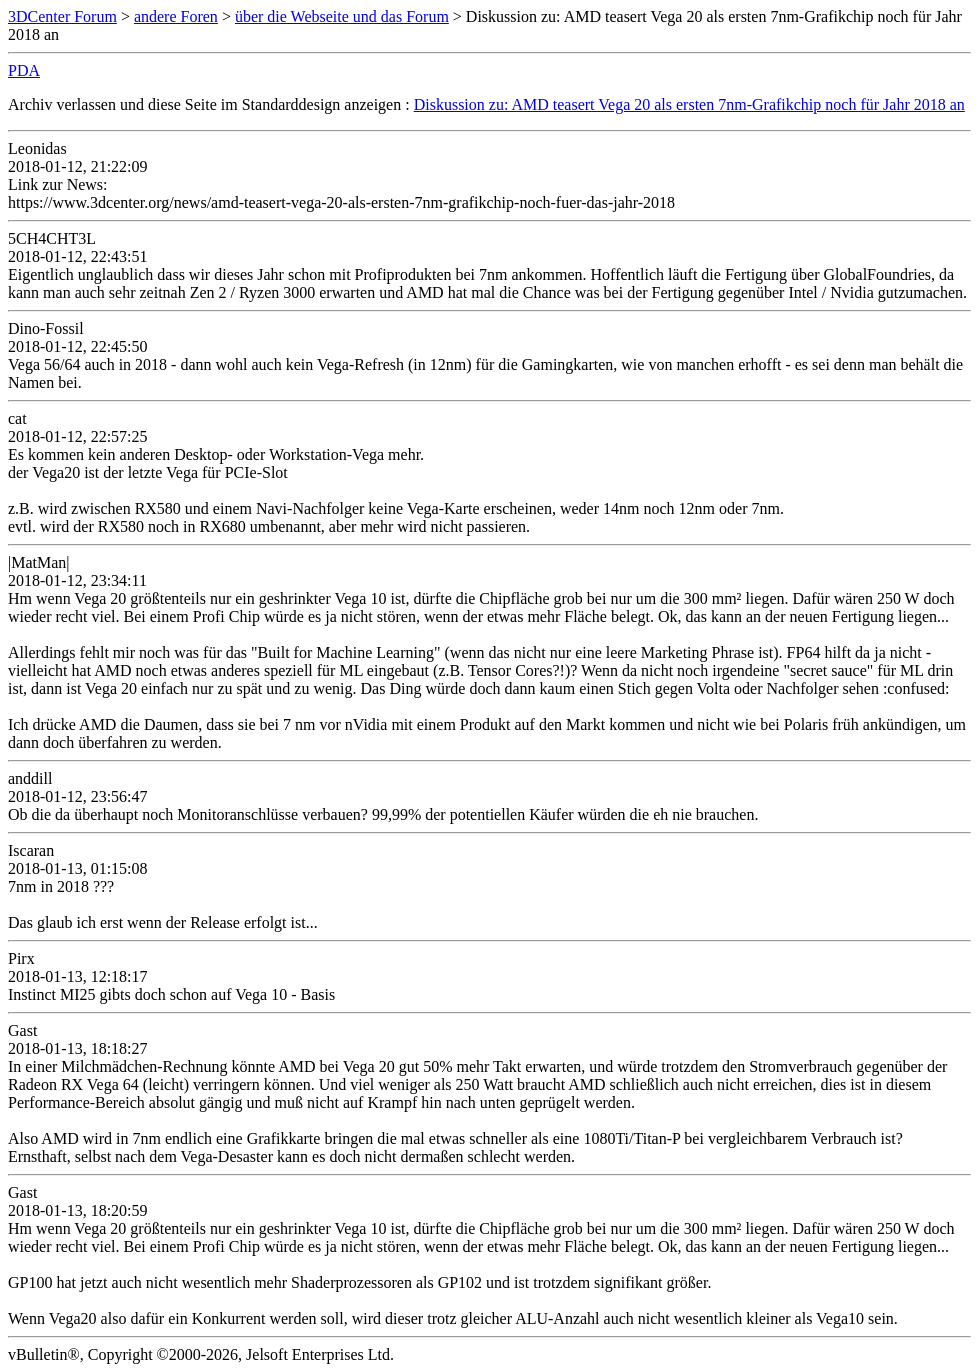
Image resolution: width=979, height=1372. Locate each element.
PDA (24, 70)
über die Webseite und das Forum (342, 16)
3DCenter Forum (62, 16)
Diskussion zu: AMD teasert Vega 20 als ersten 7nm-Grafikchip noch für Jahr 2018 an (689, 104)
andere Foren (176, 16)
